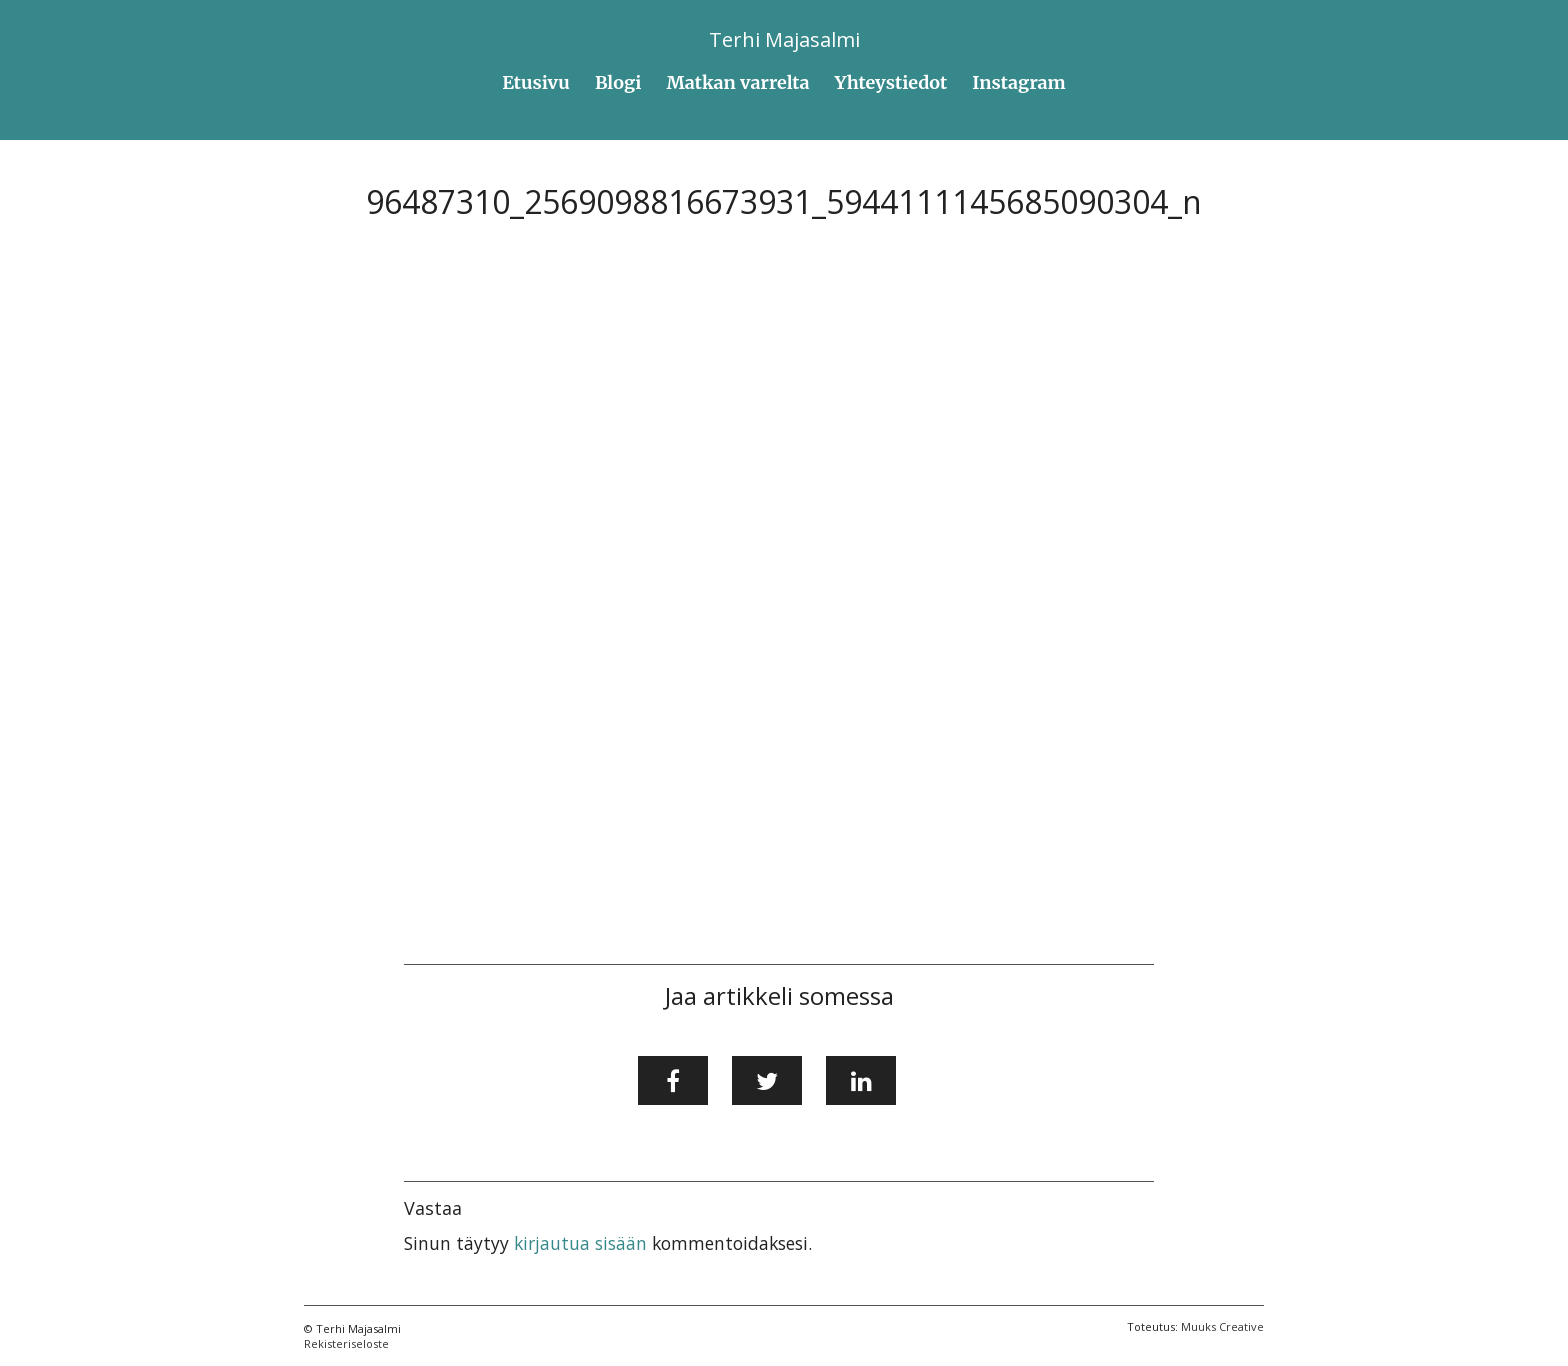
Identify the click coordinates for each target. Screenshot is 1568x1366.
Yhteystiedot (891, 82)
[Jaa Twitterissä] (767, 1081)
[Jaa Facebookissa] (673, 1081)
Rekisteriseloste (346, 1343)
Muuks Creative (1222, 1326)
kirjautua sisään (580, 1243)
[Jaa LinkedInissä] (861, 1081)
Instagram (1018, 82)
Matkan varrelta (738, 82)
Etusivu (536, 82)
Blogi (618, 82)
